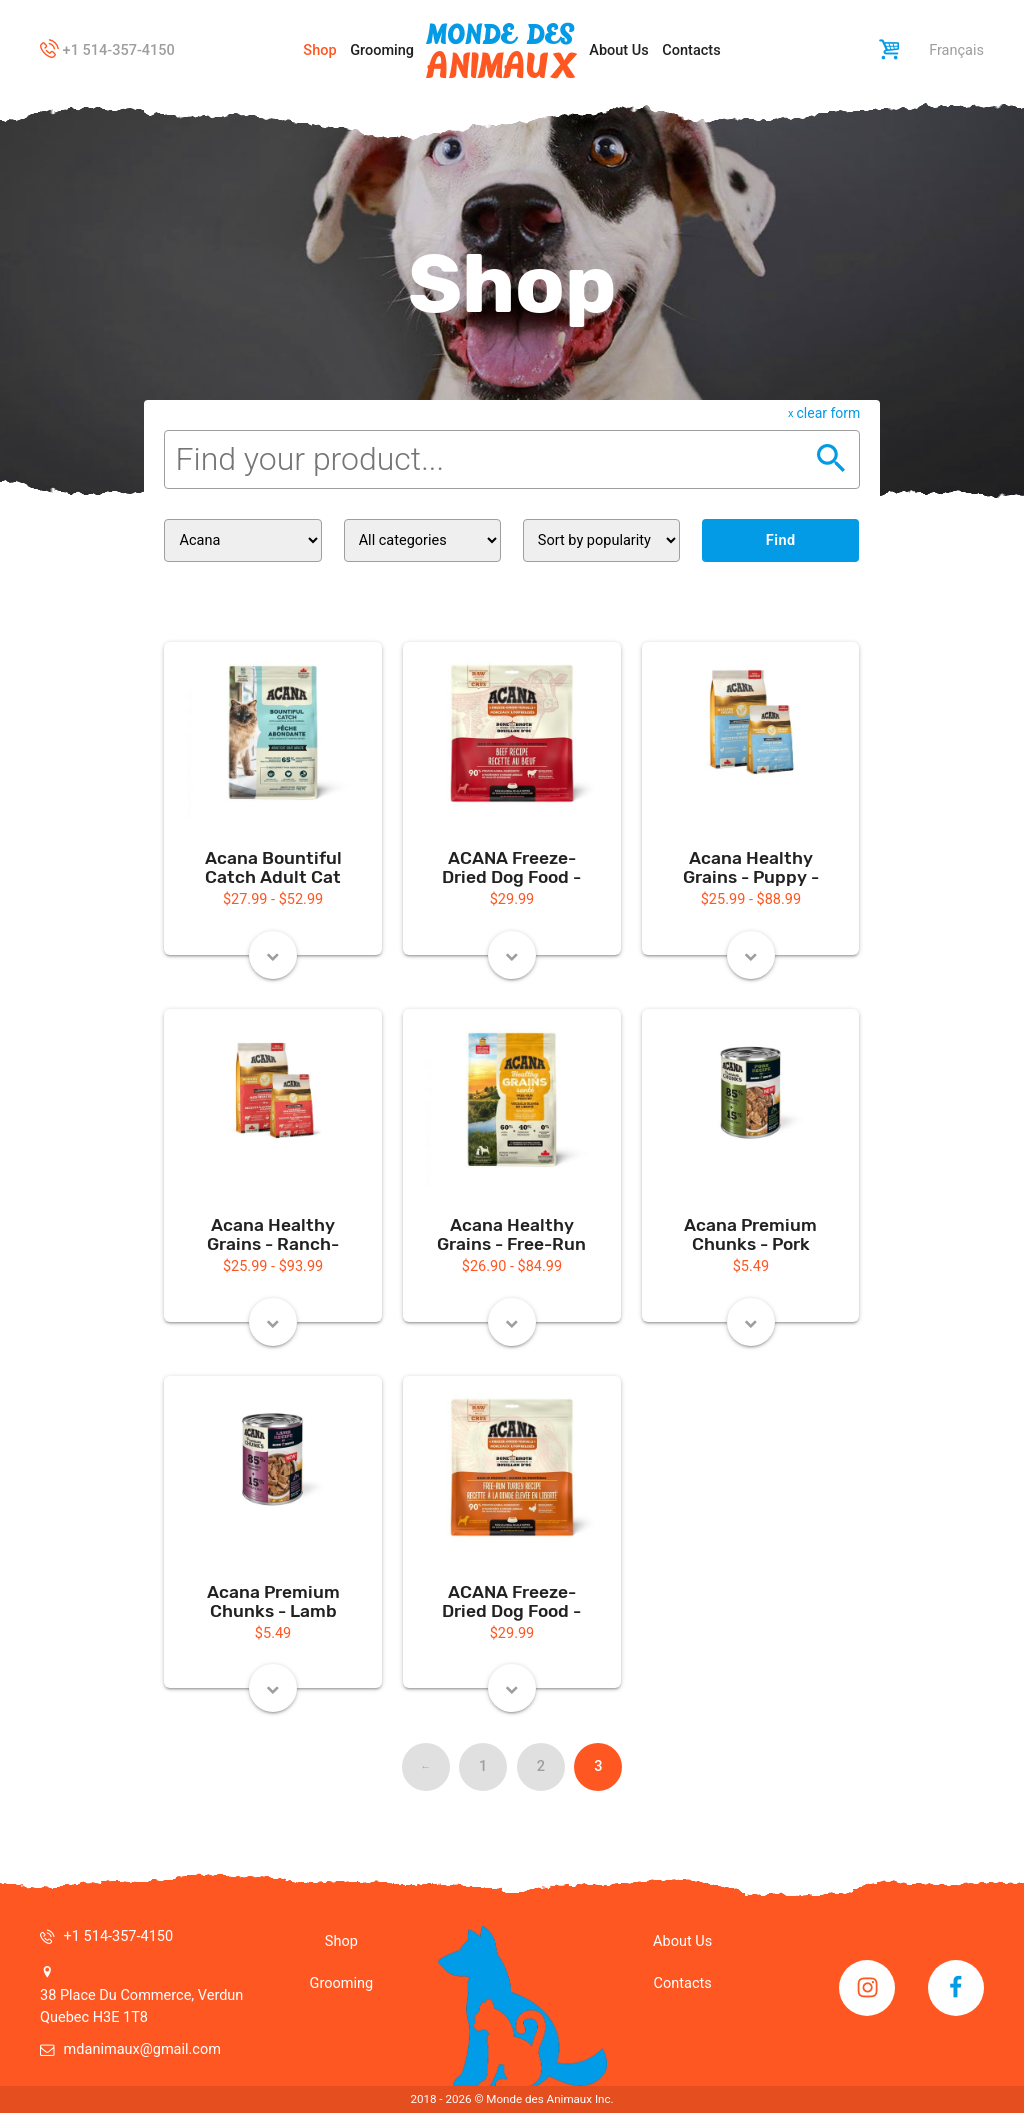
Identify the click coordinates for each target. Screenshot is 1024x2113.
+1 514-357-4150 (119, 50)
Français (956, 50)
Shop (319, 50)
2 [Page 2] (541, 1766)
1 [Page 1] (483, 1766)
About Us (618, 50)
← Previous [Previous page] (426, 1776)
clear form (829, 413)
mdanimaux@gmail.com (142, 2049)
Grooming (382, 50)
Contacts (691, 50)
